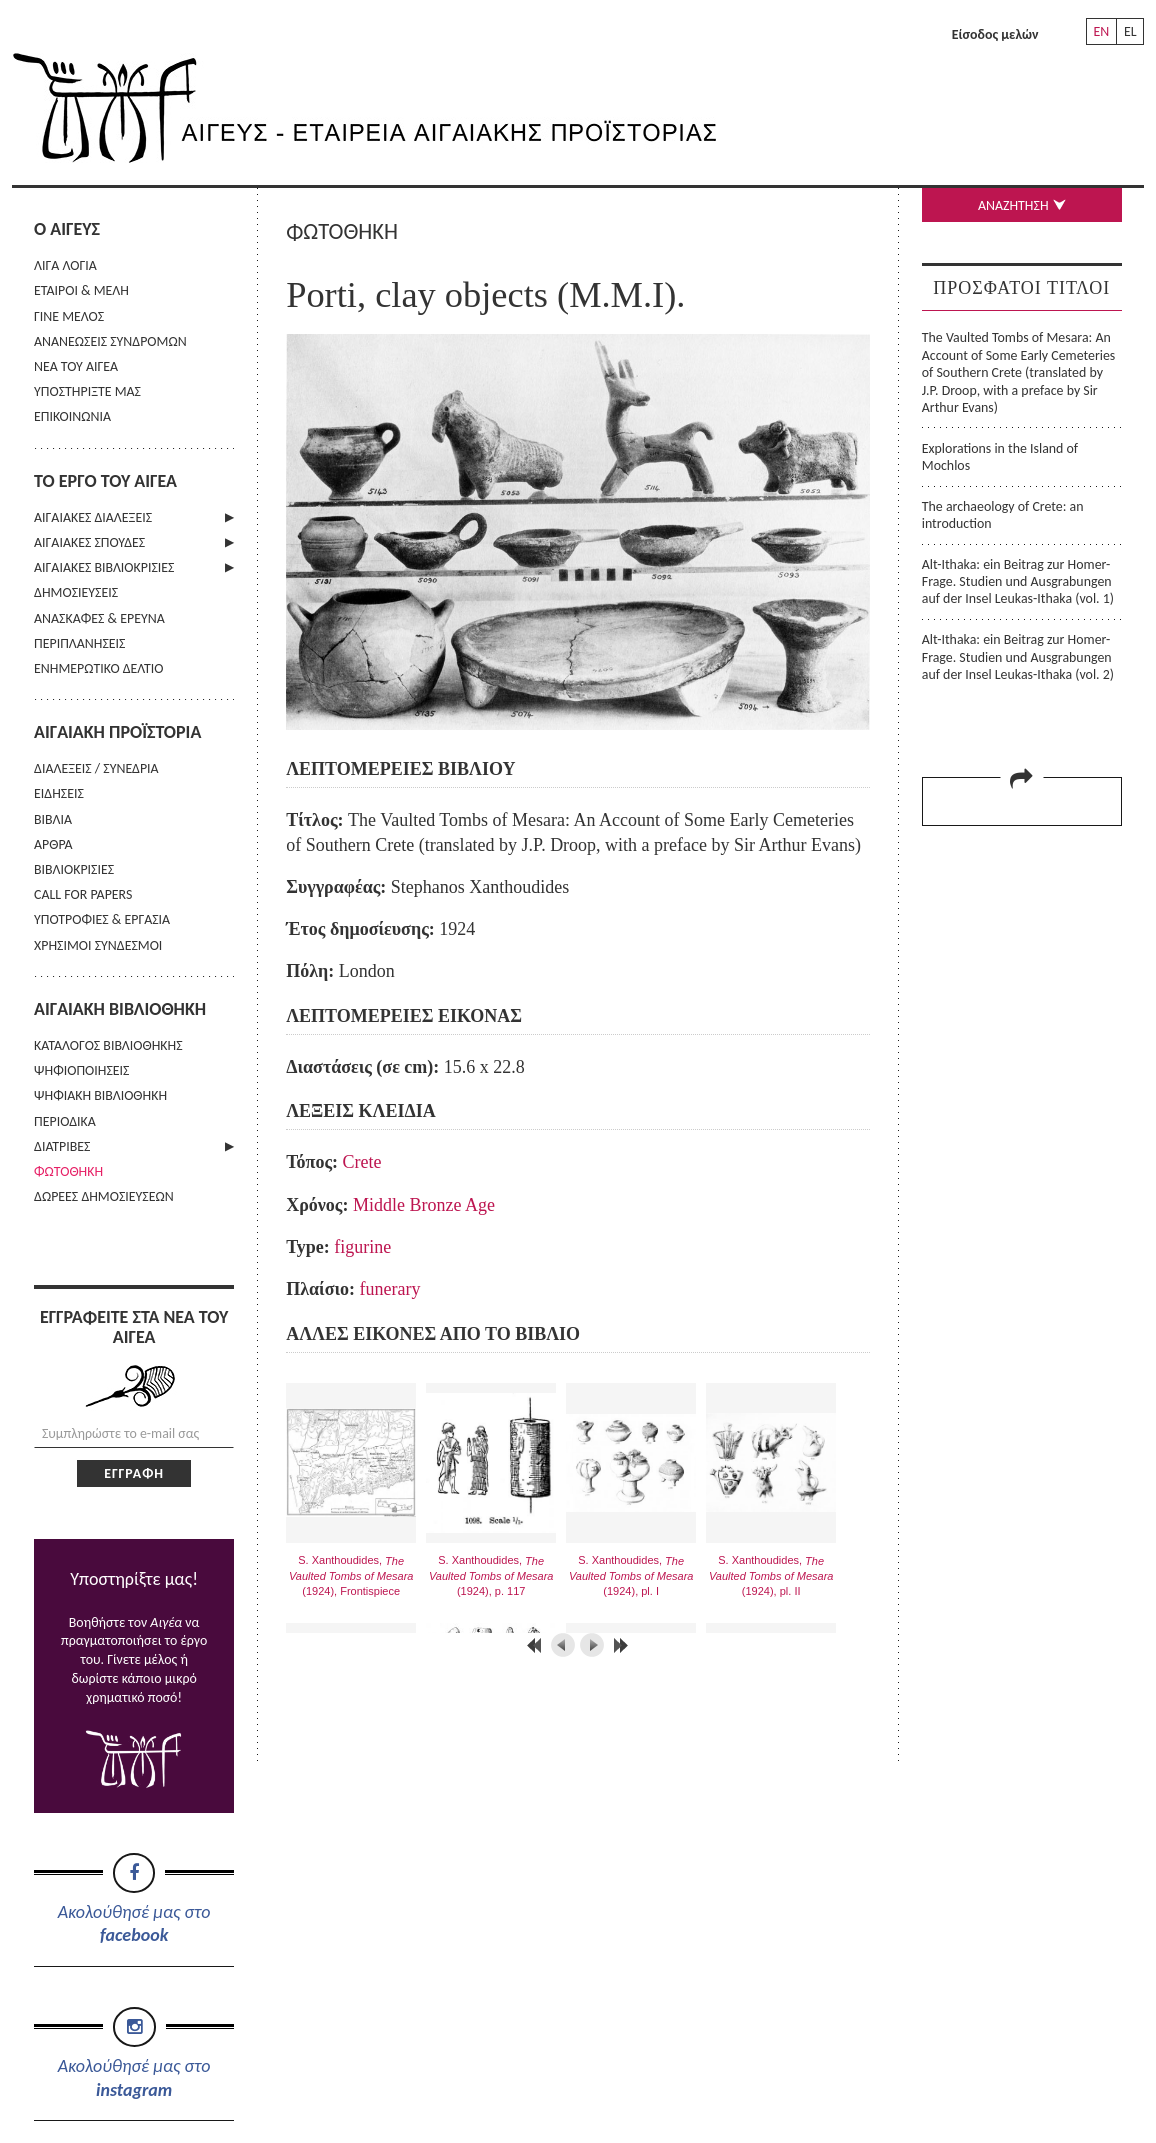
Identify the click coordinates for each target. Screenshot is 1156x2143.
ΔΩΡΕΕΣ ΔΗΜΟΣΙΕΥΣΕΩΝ (104, 1196)
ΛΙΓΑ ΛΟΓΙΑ (65, 265)
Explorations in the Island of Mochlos (1000, 457)
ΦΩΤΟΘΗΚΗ (68, 1171)
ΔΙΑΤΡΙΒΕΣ (62, 1146)
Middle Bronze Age (424, 1205)
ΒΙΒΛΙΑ (53, 819)
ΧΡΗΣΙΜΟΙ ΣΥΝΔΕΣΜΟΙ (98, 945)
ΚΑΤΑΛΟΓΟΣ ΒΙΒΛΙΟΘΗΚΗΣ (108, 1045)
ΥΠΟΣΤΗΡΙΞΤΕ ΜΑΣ (87, 391)
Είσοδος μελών (995, 34)
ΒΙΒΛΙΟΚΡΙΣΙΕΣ (74, 869)
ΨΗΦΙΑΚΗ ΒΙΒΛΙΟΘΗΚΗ (100, 1095)
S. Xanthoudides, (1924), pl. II (771, 1575)
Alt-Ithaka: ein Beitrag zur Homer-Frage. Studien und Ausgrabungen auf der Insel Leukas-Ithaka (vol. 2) (1018, 657)
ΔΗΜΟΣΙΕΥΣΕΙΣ (76, 592)
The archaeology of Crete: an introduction (1003, 515)
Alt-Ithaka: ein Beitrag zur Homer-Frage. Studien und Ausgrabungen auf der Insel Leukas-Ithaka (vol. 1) (1018, 582)
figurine (362, 1247)
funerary (390, 1289)
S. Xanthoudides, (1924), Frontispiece (351, 1575)
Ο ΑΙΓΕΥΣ (67, 229)
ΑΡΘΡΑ (53, 844)
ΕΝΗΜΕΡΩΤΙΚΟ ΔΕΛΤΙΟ (98, 668)
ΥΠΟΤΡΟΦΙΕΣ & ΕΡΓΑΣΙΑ (102, 919)
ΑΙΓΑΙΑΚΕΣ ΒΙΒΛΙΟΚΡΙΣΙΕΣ (104, 567)
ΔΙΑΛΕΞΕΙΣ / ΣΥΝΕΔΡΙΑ (96, 768)
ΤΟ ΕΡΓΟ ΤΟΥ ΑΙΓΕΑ (105, 481)
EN (1101, 31)
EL (1130, 31)
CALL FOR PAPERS (83, 894)
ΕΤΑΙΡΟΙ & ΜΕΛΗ (81, 290)
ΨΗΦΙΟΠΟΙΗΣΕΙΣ (81, 1070)
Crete (362, 1162)
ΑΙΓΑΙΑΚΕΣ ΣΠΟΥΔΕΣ (89, 542)
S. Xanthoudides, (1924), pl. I (631, 1575)
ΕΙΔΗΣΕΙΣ (59, 793)
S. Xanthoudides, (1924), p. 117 (491, 1575)
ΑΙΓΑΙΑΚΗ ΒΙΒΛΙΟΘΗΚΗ (120, 1009)
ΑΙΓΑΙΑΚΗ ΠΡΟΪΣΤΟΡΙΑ (117, 732)
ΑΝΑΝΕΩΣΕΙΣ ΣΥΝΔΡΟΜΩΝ (110, 341)
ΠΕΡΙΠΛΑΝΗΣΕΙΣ (79, 643)
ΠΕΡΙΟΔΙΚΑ (65, 1121)
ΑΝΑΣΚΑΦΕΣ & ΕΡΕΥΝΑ (99, 618)
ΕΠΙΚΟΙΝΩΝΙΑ (72, 416)
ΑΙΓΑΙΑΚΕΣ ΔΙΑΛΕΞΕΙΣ (93, 517)
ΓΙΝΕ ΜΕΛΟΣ (69, 316)
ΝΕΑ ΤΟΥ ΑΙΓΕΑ (76, 366)
